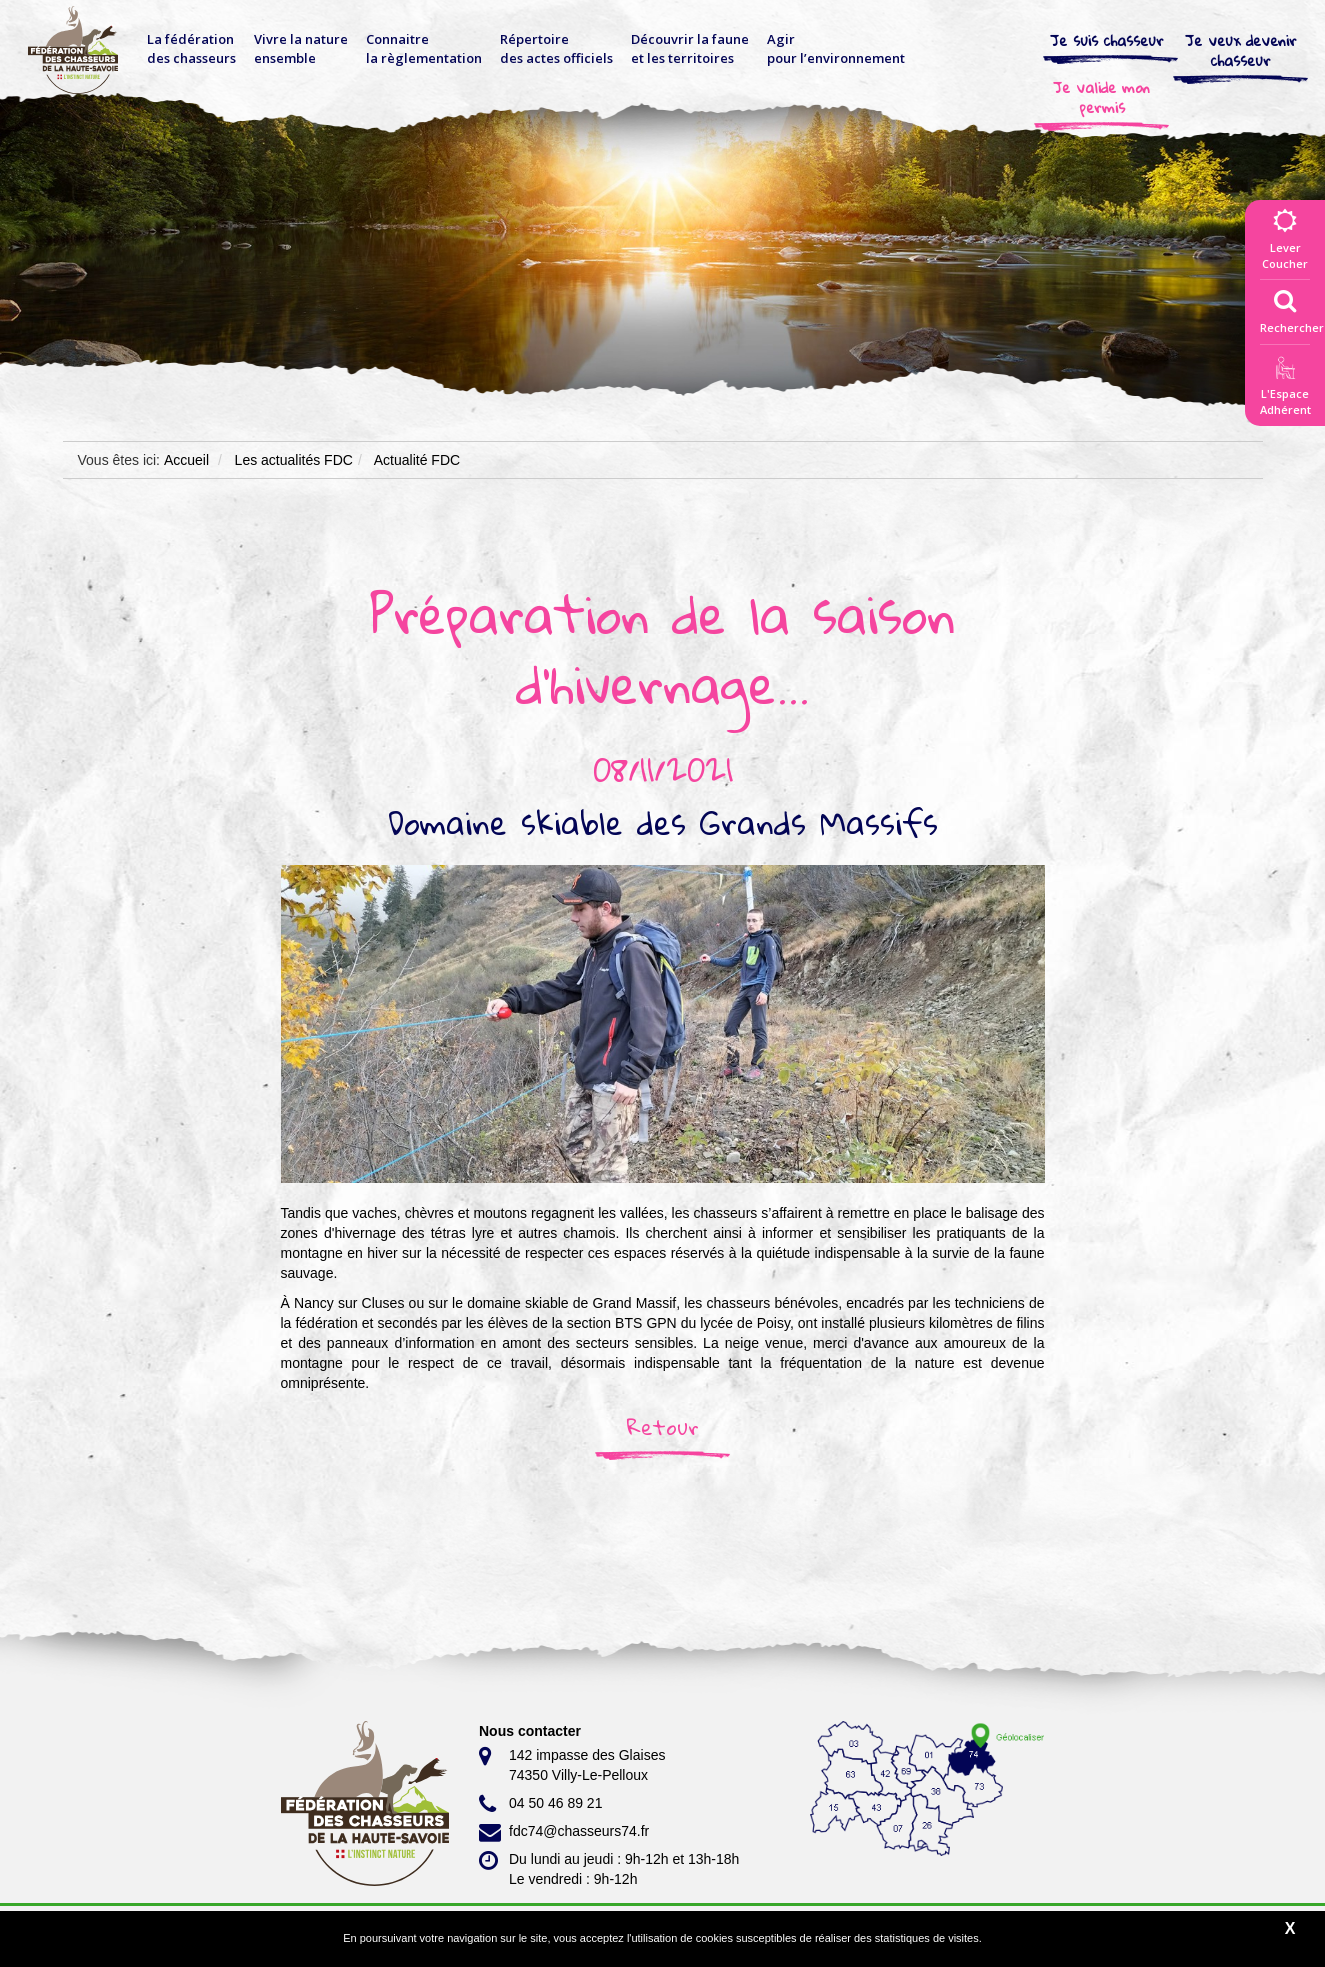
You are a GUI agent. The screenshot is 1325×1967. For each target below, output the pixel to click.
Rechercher (1292, 307)
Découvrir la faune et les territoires (690, 48)
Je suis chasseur (1107, 40)
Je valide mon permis (1101, 97)
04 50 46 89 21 (540, 1804)
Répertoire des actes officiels (556, 48)
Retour (663, 1427)
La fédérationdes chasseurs (191, 48)
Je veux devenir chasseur (1241, 50)
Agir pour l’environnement (836, 48)
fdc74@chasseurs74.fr (564, 1832)
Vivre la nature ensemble (301, 48)
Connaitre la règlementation (424, 48)
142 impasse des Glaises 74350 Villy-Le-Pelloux (572, 1764)
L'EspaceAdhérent (1285, 389)
